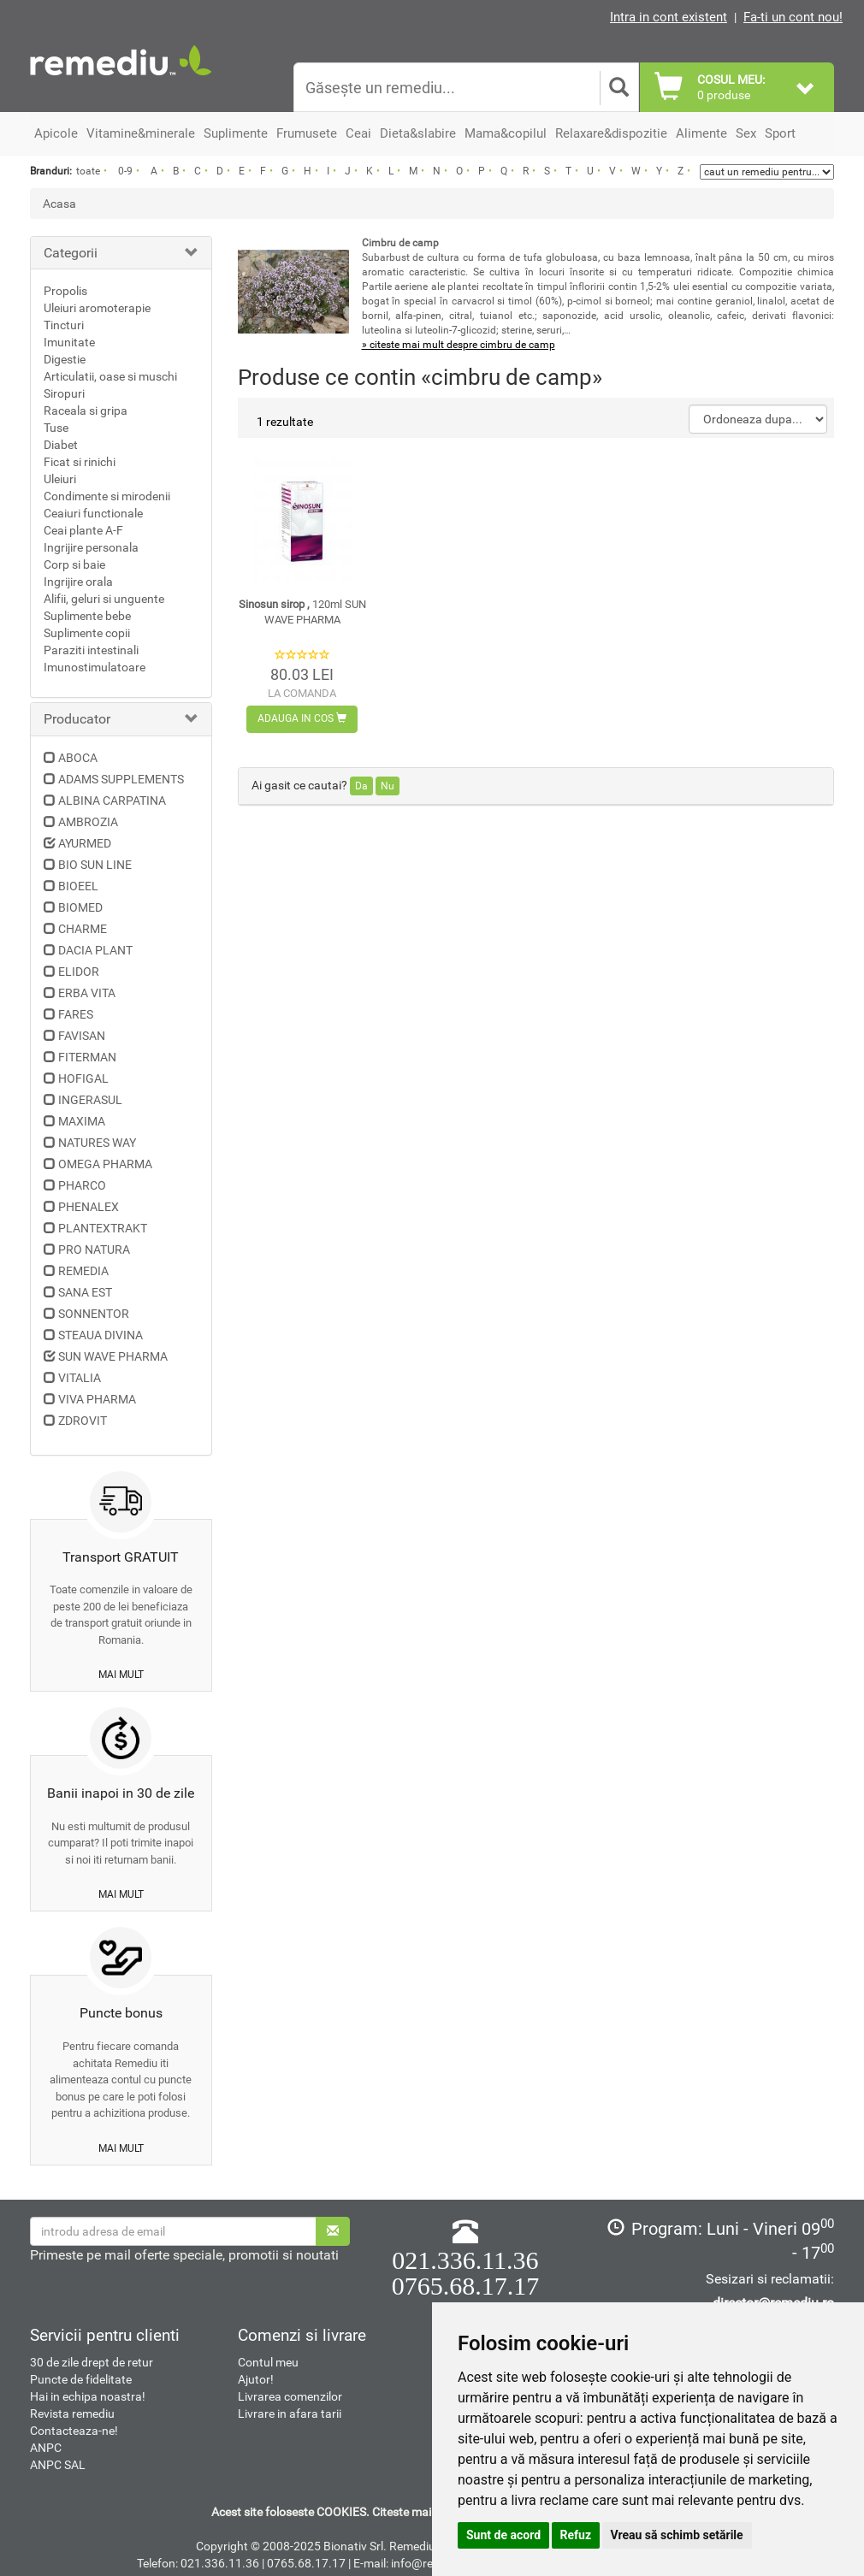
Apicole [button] (56, 133)
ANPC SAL (58, 2465)
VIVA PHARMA (97, 1399)
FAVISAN (81, 1036)
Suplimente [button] (236, 133)
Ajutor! (256, 2379)
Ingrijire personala (91, 547)
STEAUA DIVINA (100, 1335)
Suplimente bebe (87, 616)
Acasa (59, 203)
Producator (77, 719)
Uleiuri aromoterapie (97, 308)
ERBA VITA (86, 993)
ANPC (46, 2448)
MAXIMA (81, 1121)
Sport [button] (780, 133)
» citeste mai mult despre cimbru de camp (458, 345)
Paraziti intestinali (91, 650)
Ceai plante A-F (83, 530)
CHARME (82, 929)
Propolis (65, 291)
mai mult (121, 1675)
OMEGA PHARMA (105, 1164)
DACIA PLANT (95, 950)
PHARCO (82, 1185)
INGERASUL (90, 1100)
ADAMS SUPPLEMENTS (121, 779)
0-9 (125, 171)
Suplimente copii (87, 633)
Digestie (65, 359)
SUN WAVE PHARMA (113, 1356)
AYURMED (84, 843)
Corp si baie (74, 564)
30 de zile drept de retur (91, 2362)
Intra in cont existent (668, 17)
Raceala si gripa (85, 410)
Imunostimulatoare (94, 667)
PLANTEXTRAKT (102, 1228)
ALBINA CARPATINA (112, 800)
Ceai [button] (358, 133)
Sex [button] (746, 133)
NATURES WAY (97, 1142)
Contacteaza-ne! (74, 2430)
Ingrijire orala (78, 581)
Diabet (61, 445)
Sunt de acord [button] (503, 2535)
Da (361, 786)
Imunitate (69, 342)
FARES (75, 1014)
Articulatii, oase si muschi (110, 376)
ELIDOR (78, 971)
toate (88, 171)
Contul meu (268, 2362)
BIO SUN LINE (95, 864)
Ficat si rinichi (79, 462)
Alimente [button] (701, 133)
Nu (387, 786)
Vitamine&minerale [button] (140, 133)
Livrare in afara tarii (289, 2413)
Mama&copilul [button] (506, 133)
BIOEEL (78, 886)
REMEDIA (83, 1271)
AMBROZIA (88, 822)
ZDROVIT (82, 1420)
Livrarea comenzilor (290, 2396)
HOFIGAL (83, 1078)
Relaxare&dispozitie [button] (611, 133)
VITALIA (79, 1378)
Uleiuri (60, 479)
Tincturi (64, 325)
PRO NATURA (94, 1249)
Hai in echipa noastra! (87, 2396)
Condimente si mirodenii (107, 496)
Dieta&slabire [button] (418, 133)
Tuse (56, 427)
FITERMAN (87, 1057)
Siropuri (64, 393)
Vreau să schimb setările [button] (677, 2535)
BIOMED (80, 907)
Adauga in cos (301, 718)
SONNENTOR (93, 1313)
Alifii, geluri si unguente (104, 599)
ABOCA (78, 758)
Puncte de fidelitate (81, 2379)
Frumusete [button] (306, 133)
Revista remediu (72, 2413)
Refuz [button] (576, 2535)
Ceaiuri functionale (93, 513)
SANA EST (85, 1292)
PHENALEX (88, 1207)
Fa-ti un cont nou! (793, 17)
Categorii (71, 253)
